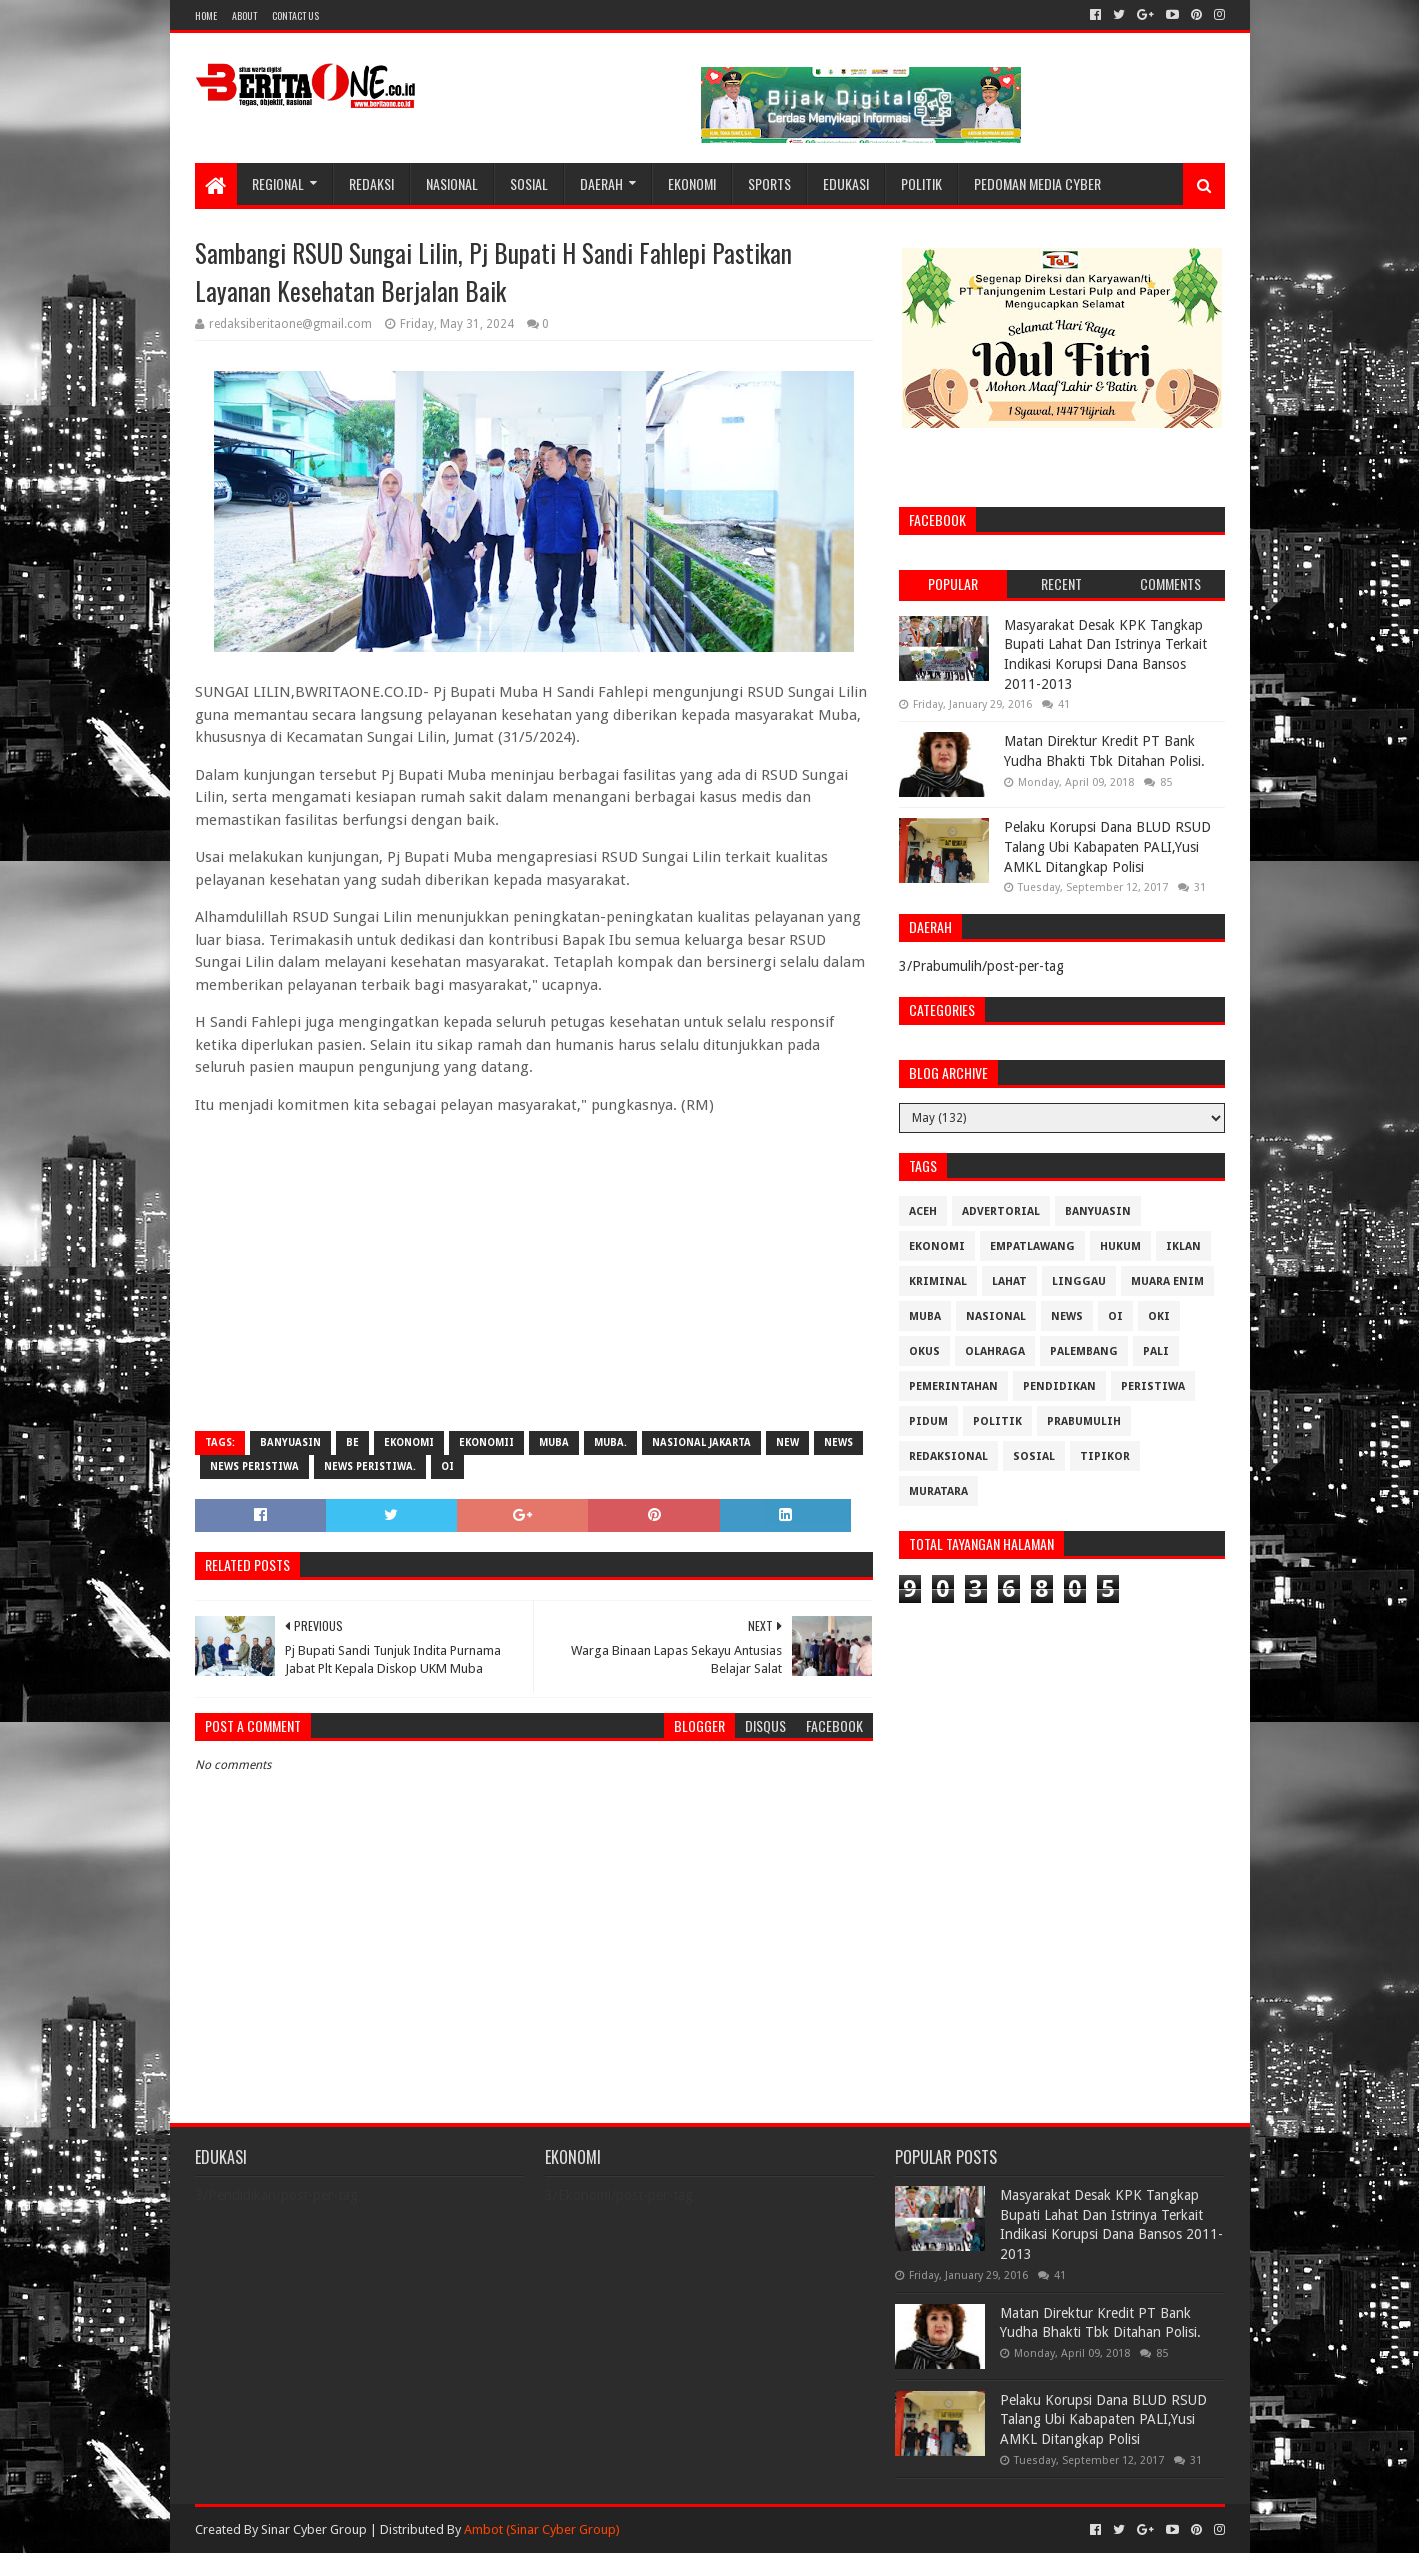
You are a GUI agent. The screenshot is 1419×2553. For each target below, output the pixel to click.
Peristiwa (1153, 1386)
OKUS (924, 1351)
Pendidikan (1059, 1386)
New (787, 1442)
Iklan (1183, 1246)
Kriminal (938, 1281)
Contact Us (295, 15)
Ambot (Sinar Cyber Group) (542, 2529)
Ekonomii (486, 1442)
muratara (938, 1491)
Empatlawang (1032, 1246)
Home (206, 15)
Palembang (1084, 1351)
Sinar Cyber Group (314, 2529)
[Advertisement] (534, 1271)
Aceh (923, 1211)
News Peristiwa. (370, 1466)
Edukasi (846, 183)
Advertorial (1001, 1211)
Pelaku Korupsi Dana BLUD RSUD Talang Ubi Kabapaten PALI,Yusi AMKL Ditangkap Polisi (1107, 846)
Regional (278, 183)
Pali (1156, 1351)
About (244, 15)
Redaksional (948, 1456)
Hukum (1120, 1246)
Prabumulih (1084, 1421)
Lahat (1009, 1281)
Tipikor (1105, 1456)
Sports (769, 183)
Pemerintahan (953, 1386)
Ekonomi (692, 183)
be (352, 1442)
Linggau (1079, 1281)
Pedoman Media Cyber (1037, 183)
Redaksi (371, 183)
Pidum (928, 1421)
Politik (921, 183)
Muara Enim (1167, 1281)
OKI (1159, 1316)
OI (447, 1466)
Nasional (452, 183)
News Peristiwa (254, 1466)
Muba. (610, 1442)
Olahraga (995, 1351)
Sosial (529, 183)
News (838, 1442)
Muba (554, 1442)
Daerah (601, 183)
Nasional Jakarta (701, 1442)
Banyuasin (290, 1442)
